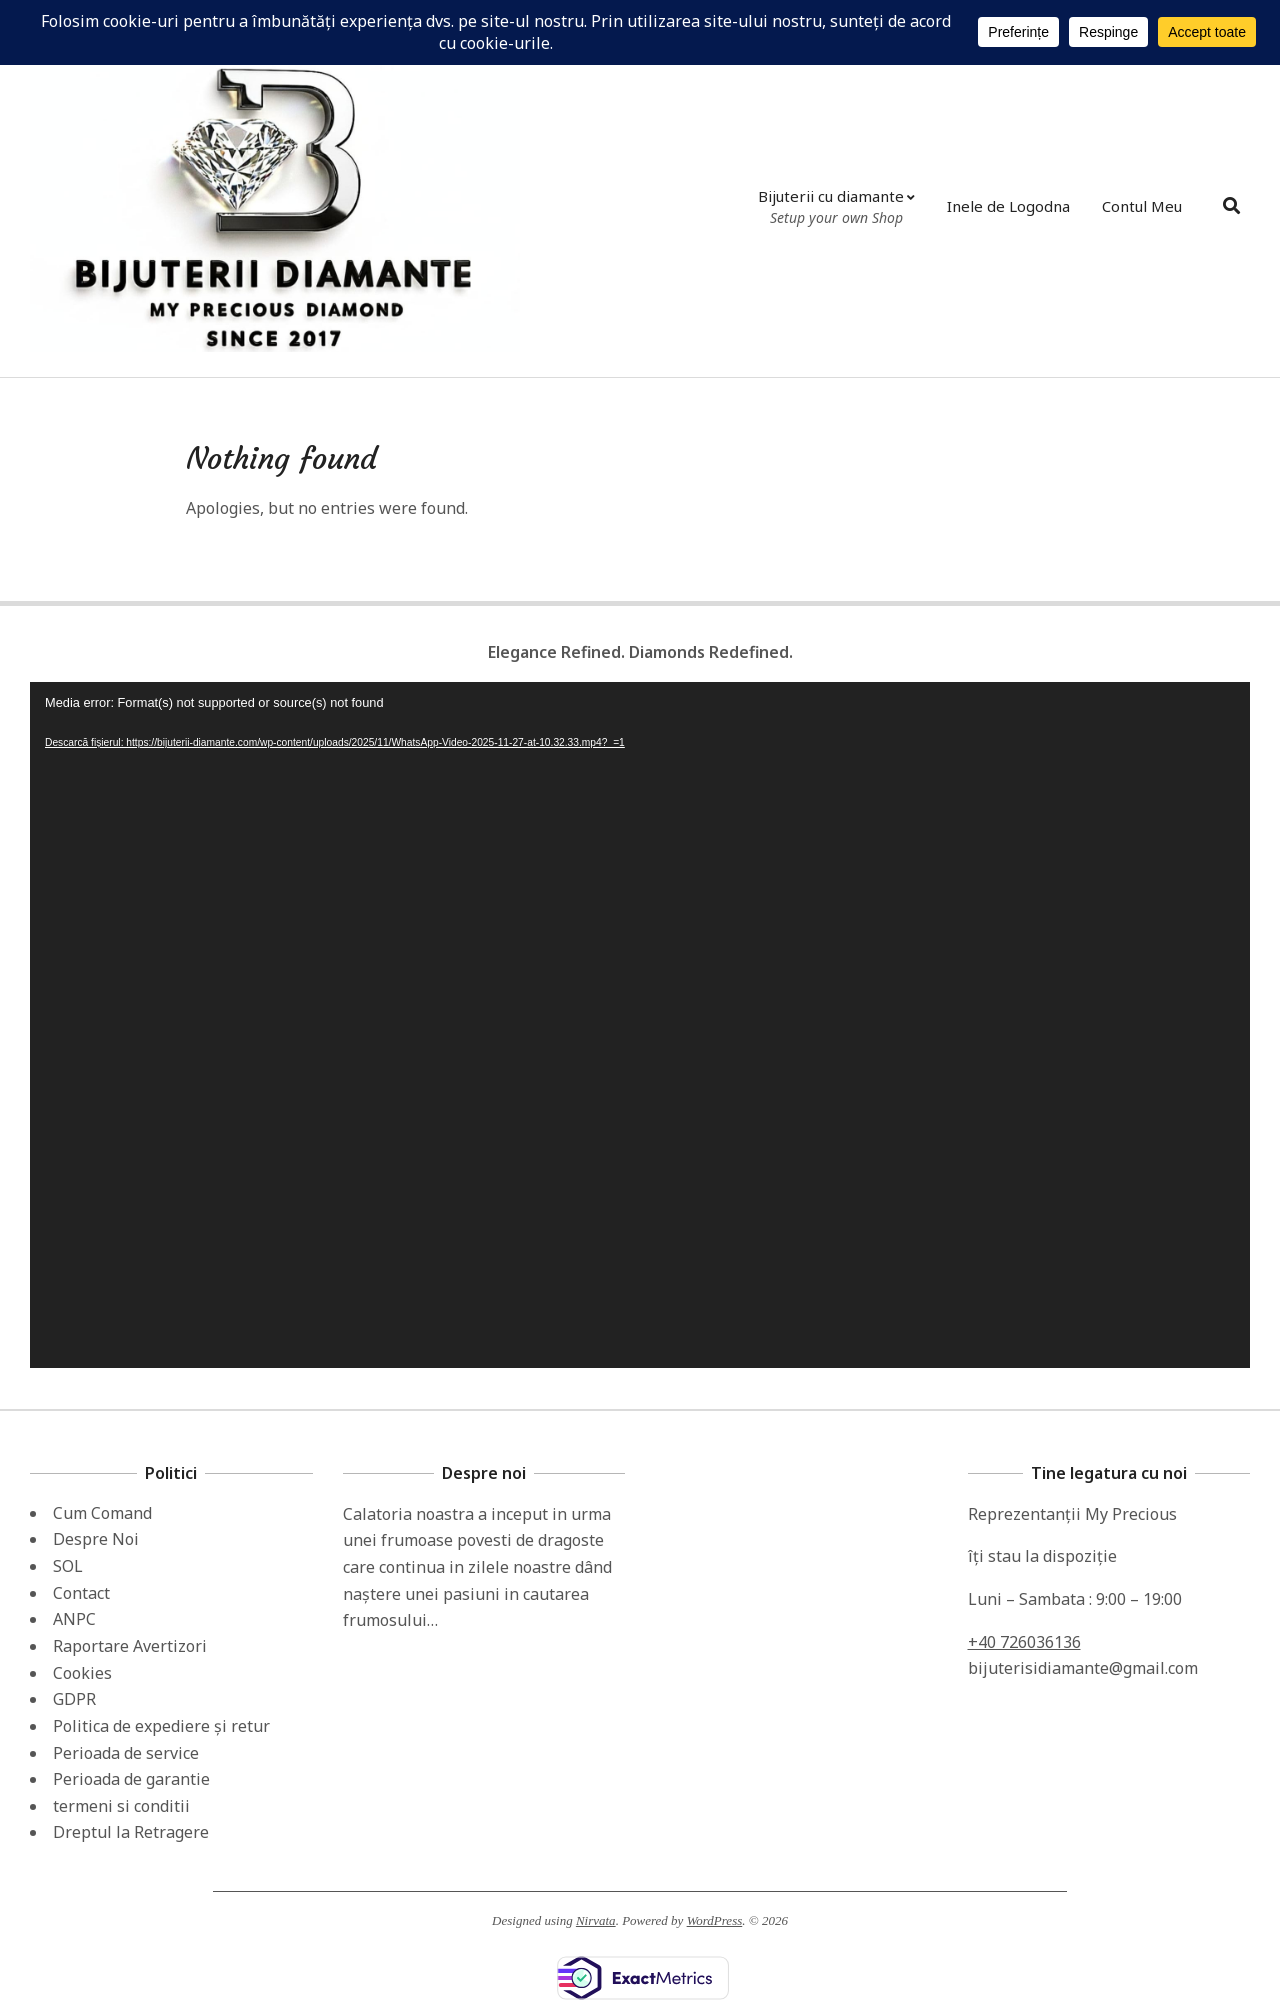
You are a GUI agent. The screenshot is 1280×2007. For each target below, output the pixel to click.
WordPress (715, 1920)
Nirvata (596, 1920)
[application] (640, 1025)
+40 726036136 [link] (1024, 1642)
